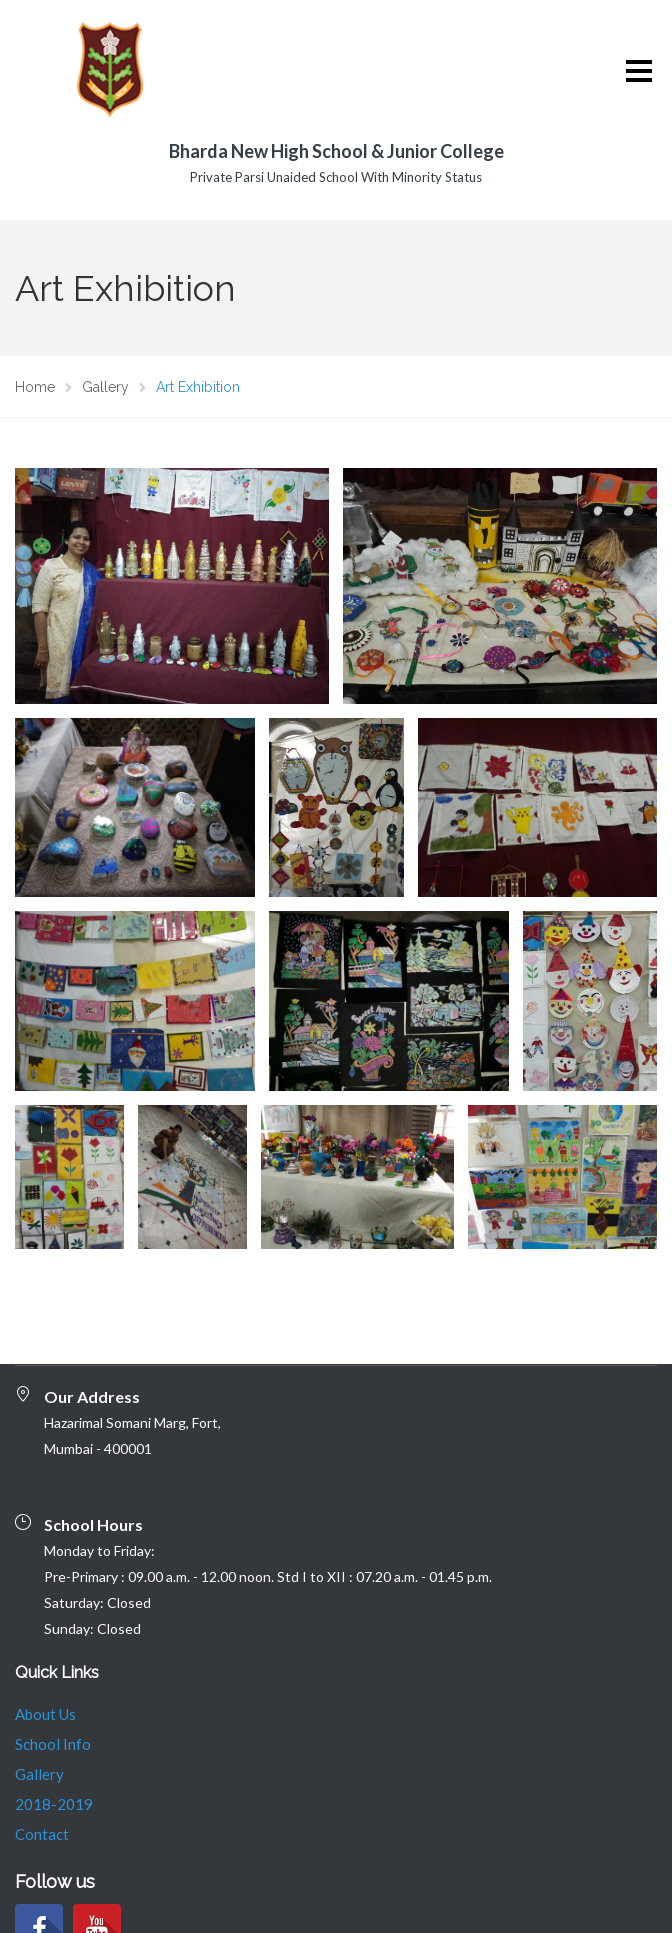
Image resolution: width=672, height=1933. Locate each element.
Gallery (39, 1692)
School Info (53, 1662)
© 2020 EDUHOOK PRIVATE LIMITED (146, 1918)
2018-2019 (54, 1722)
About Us (45, 1632)
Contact (42, 1752)
